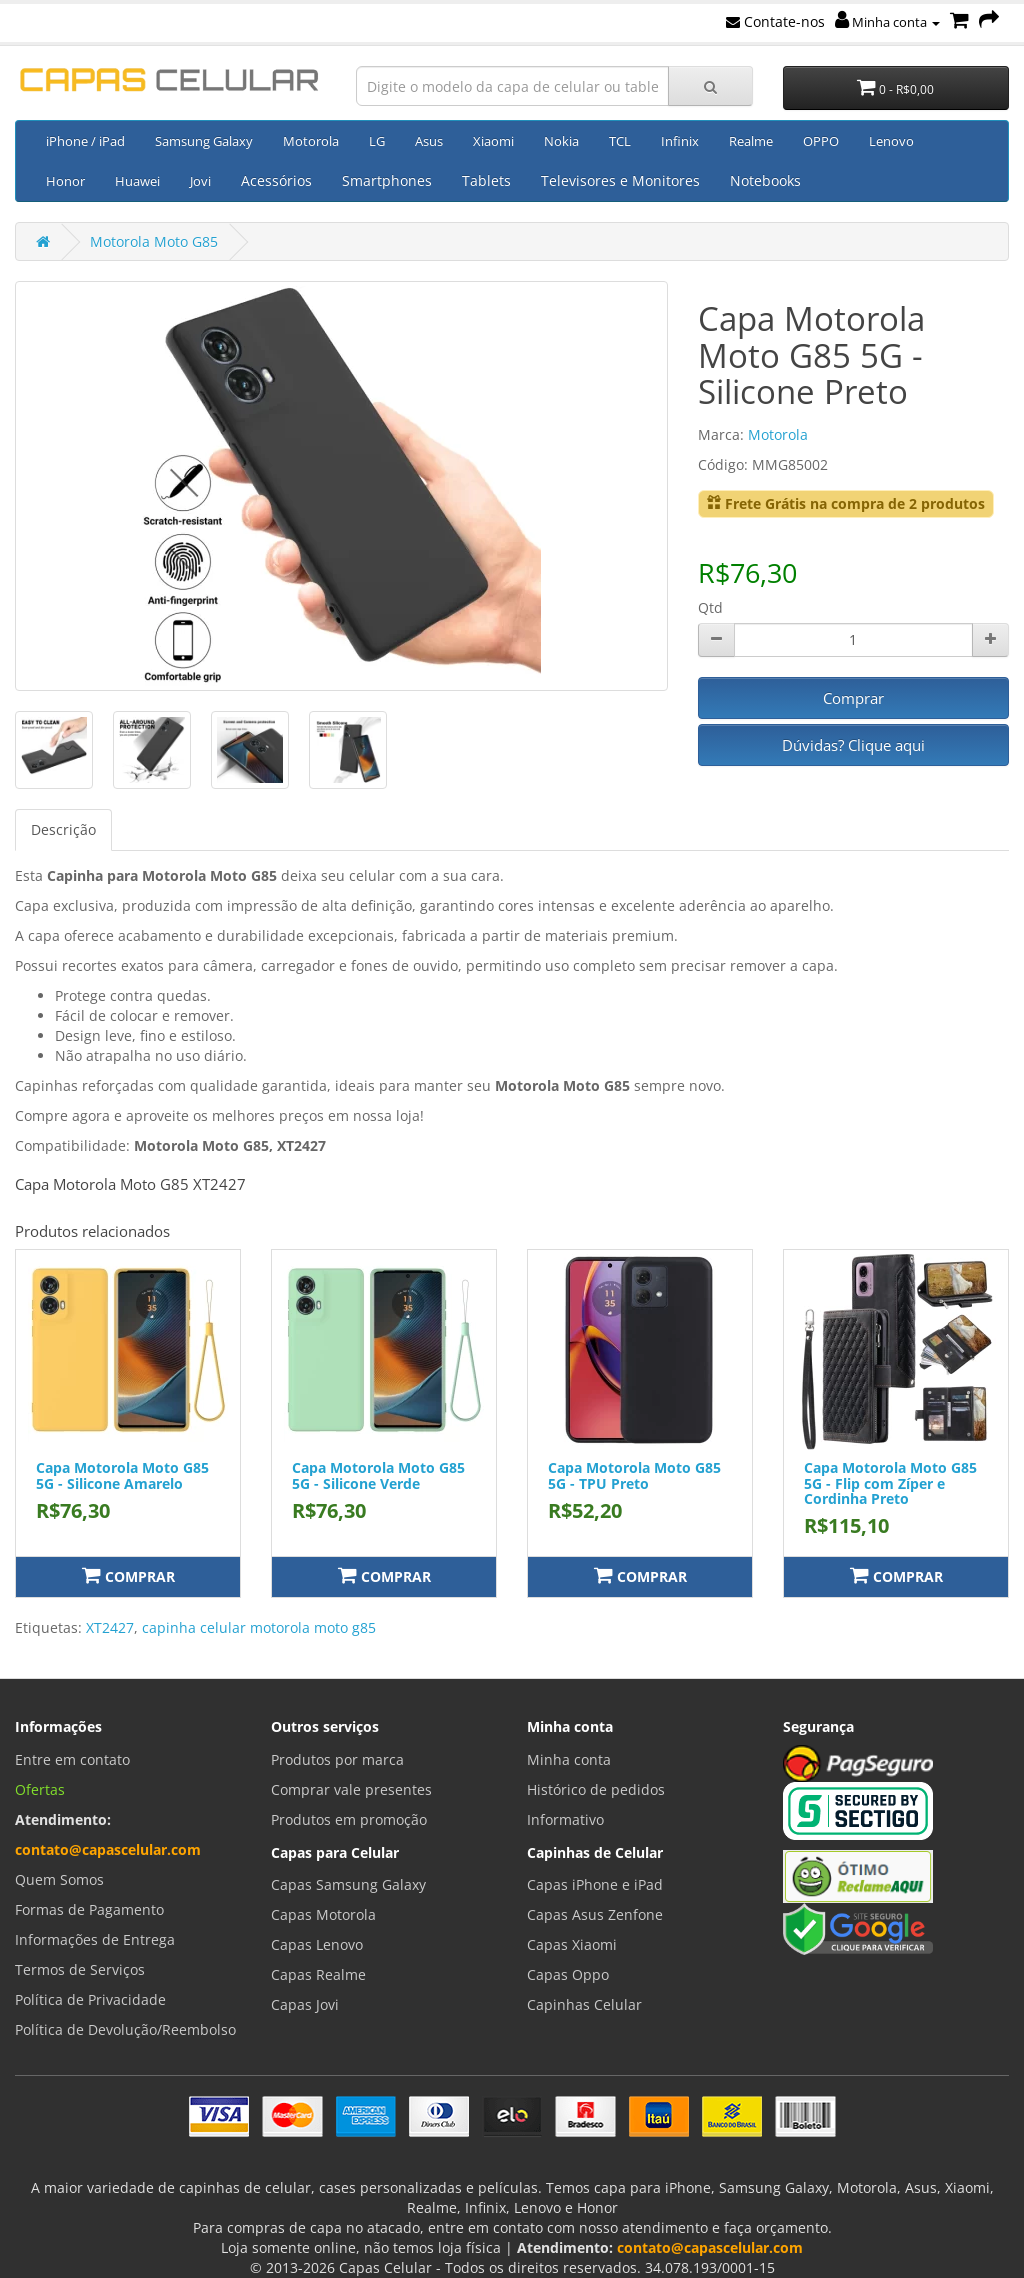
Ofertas (40, 1789)
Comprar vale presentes (351, 1789)
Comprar (853, 698)
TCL (620, 141)
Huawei (137, 181)
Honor (65, 181)
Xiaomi (493, 141)
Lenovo (891, 141)
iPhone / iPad (85, 141)
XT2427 (110, 1627)
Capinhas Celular (584, 2004)
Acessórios (276, 180)
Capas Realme (318, 1974)
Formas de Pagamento (89, 1909)
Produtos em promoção (349, 1819)
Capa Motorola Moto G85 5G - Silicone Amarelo (122, 1475)
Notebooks (765, 180)
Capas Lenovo (317, 1944)
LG (377, 141)
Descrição (63, 829)
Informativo (565, 1819)
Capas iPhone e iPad (595, 1884)
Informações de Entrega (95, 1939)
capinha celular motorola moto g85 (259, 1627)
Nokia (561, 141)
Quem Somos (59, 1879)
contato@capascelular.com (108, 1849)
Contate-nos (775, 21)
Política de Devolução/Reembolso (125, 2029)
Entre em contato (72, 1759)
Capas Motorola (323, 1914)
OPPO (821, 141)
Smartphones (387, 180)
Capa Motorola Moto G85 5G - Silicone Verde (378, 1475)
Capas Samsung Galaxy (348, 1884)
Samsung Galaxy (204, 141)
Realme (751, 141)
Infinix (680, 141)
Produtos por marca (337, 1759)
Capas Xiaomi (572, 1944)
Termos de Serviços (80, 1969)
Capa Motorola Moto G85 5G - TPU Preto (634, 1475)
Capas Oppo (568, 1974)
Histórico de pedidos (596, 1789)
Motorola (311, 141)
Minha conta (887, 22)
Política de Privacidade (90, 1999)
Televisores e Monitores (620, 180)
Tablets (486, 180)
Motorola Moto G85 (154, 241)
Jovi (200, 181)
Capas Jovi (305, 2004)
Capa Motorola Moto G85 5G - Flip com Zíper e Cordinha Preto (890, 1483)
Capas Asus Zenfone (595, 1914)
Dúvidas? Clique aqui (853, 745)
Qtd (710, 607)
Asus (429, 141)
